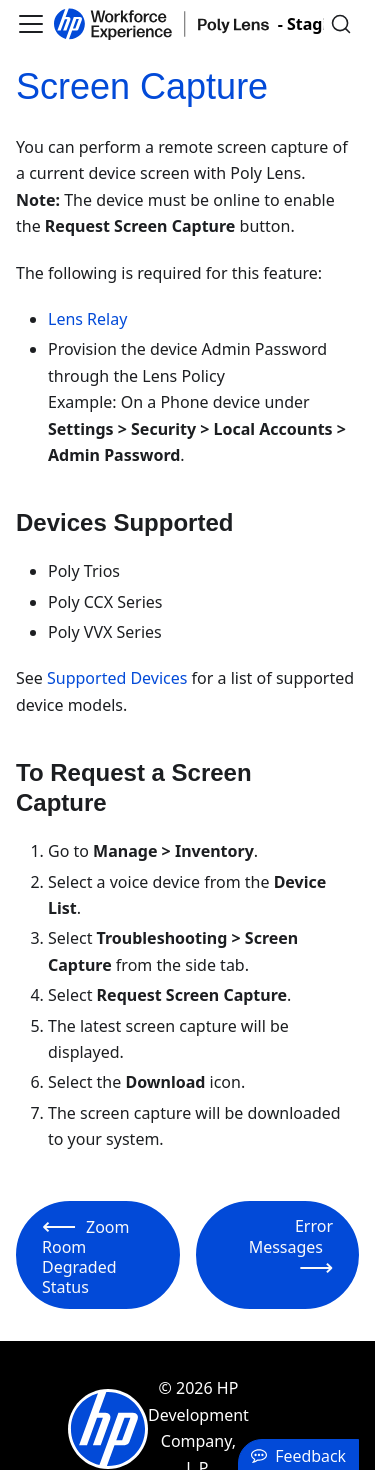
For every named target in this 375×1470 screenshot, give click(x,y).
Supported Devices (117, 678)
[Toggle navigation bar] (31, 24)
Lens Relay (87, 319)
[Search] (341, 24)
